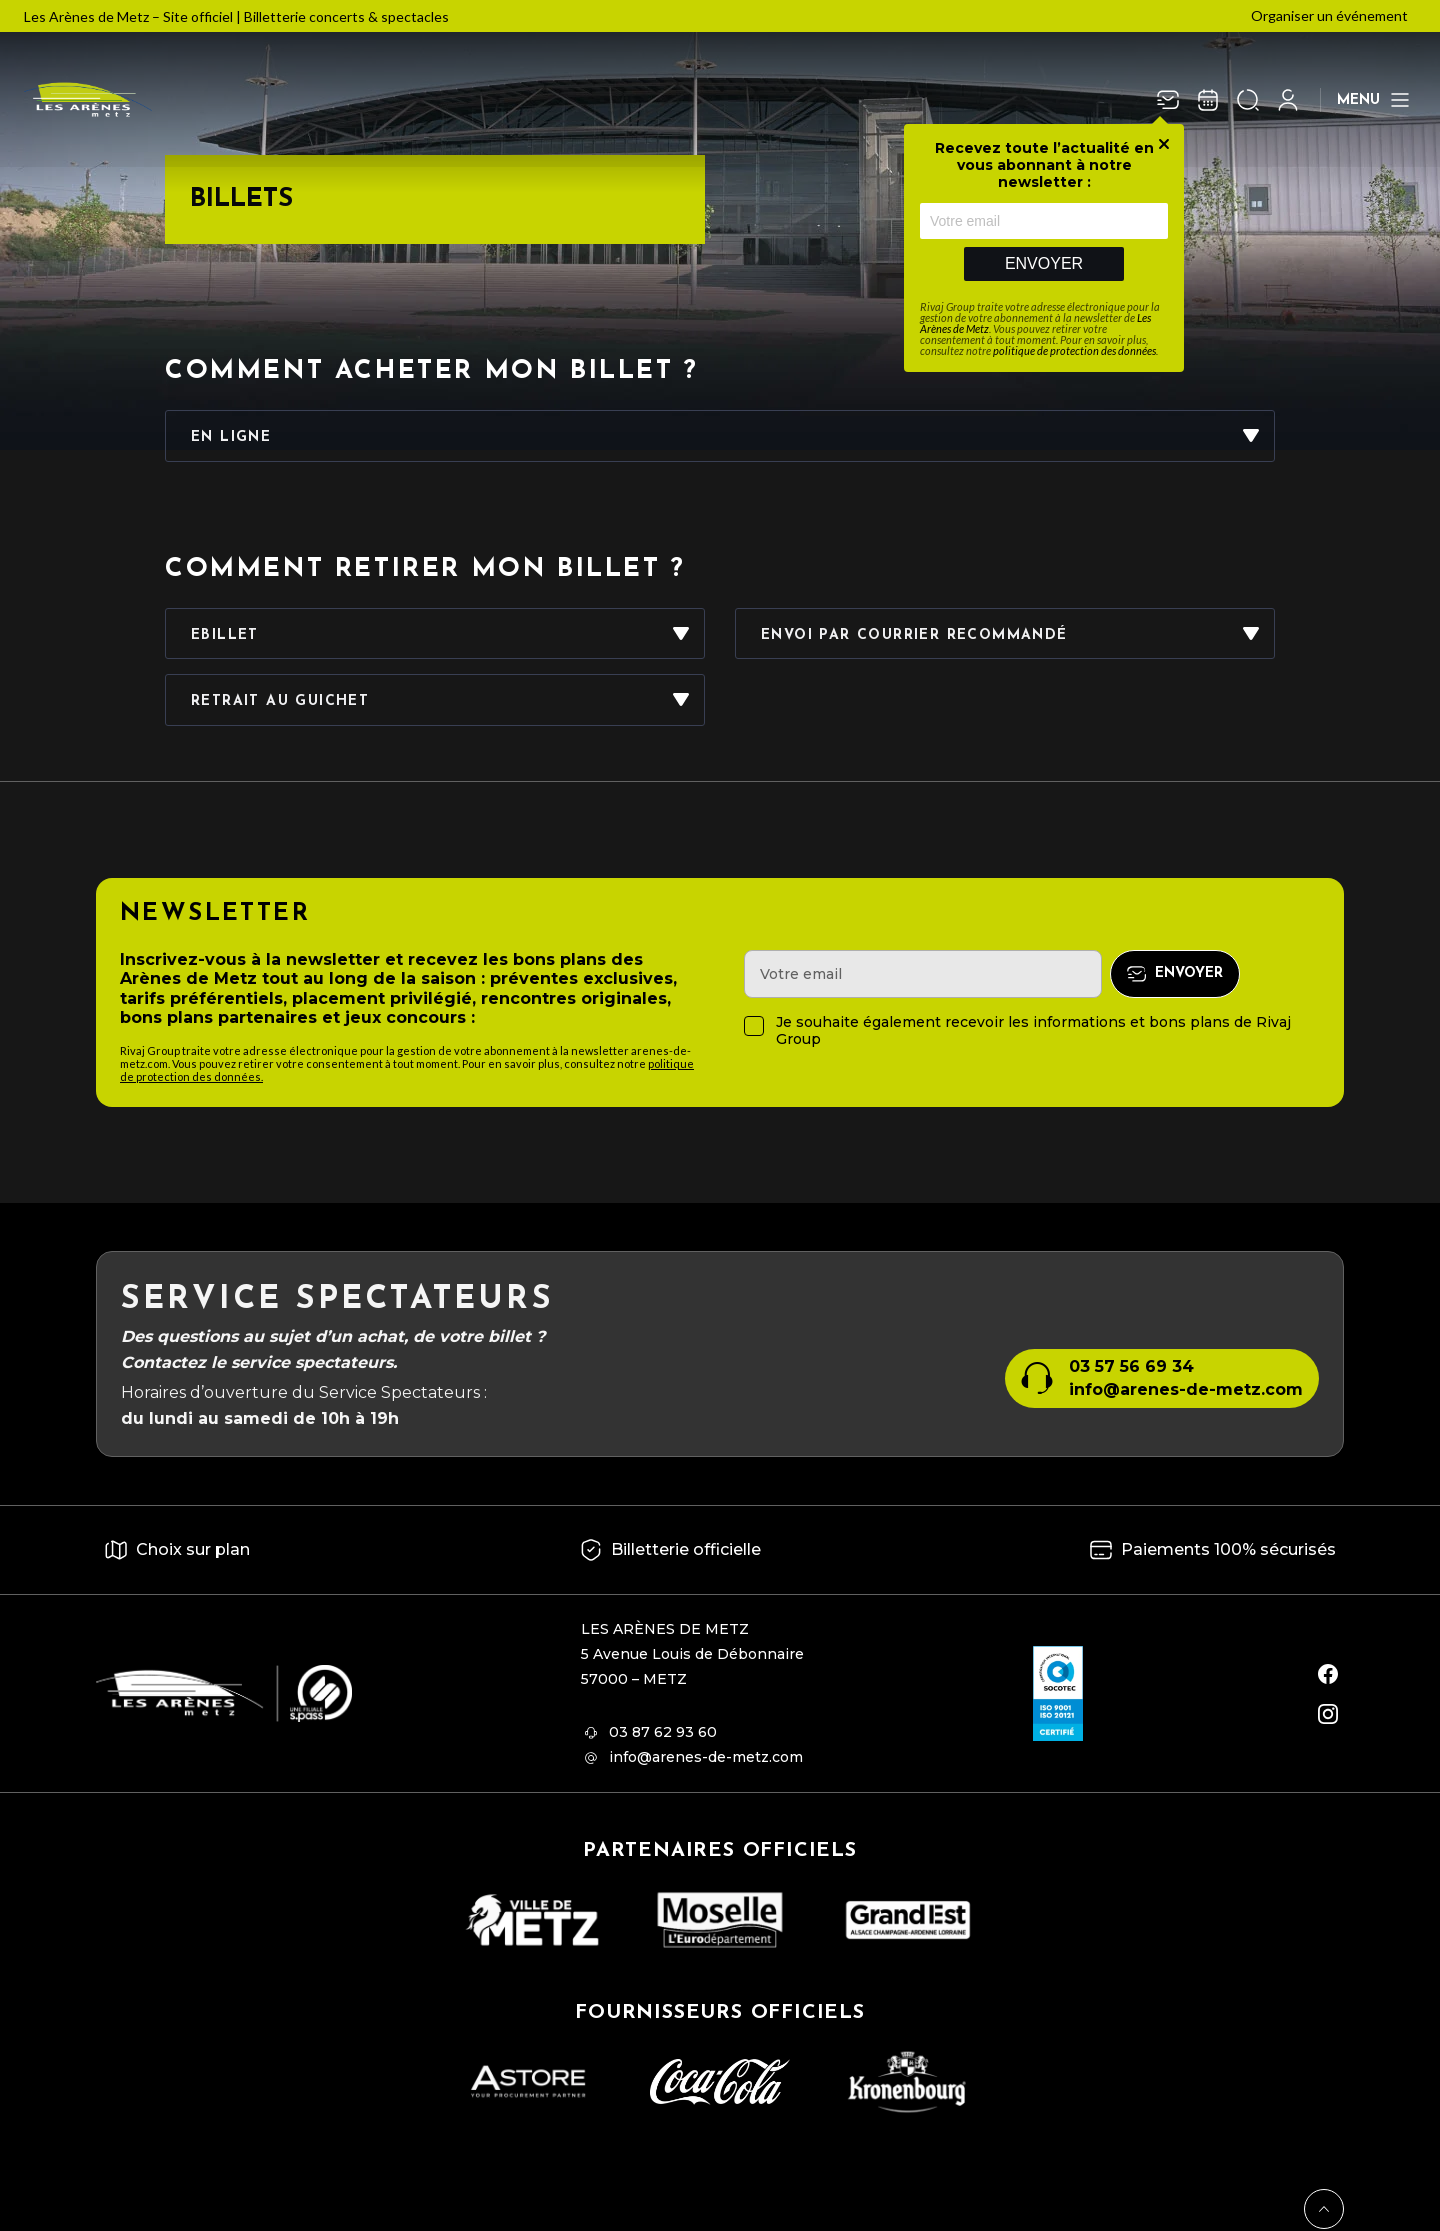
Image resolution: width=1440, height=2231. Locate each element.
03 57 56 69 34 (1131, 1366)
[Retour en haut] (1324, 2209)
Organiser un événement (1329, 15)
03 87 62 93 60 (663, 1732)
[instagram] (1328, 1714)
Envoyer (1044, 263)
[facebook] (1328, 1674)
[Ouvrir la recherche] (1248, 100)
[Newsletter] (1168, 100)
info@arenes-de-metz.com (1186, 1389)
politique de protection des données (1074, 350)
